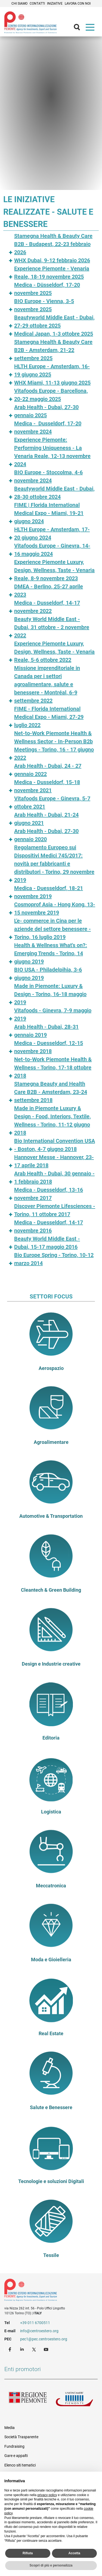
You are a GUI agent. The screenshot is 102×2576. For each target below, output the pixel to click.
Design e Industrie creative (51, 1664)
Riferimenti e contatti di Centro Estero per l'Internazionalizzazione (46, 2291)
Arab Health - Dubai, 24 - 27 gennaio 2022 (47, 770)
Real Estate (51, 2033)
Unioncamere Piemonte (74, 2400)
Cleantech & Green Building (51, 1590)
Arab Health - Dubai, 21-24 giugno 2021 (46, 818)
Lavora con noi (78, 3)
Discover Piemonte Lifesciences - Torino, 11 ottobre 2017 (54, 1210)
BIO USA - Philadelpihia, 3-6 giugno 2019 (48, 973)
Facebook (10, 2349)
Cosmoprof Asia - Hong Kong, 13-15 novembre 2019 (54, 908)
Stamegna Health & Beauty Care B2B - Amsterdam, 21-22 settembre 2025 (53, 350)
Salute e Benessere (51, 2107)
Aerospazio (51, 1368)
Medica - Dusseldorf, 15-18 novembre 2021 (47, 786)
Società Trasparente (21, 2437)
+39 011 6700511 (35, 2323)
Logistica (51, 1812)
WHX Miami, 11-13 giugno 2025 (52, 382)
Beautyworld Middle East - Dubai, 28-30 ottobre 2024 (54, 492)
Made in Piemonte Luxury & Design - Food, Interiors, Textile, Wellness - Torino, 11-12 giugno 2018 (52, 1120)
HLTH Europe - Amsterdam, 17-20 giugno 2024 (52, 533)
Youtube (46, 2349)
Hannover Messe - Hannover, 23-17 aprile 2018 (54, 1161)
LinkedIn (22, 2349)
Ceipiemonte (30, 22)
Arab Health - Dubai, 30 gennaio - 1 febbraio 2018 (54, 1177)
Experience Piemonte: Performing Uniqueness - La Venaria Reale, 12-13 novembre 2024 (52, 451)
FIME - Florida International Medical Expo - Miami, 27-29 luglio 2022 (49, 716)
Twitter (34, 2349)
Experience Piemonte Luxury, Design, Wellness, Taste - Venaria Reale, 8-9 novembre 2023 (54, 570)
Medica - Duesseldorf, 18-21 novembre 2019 (48, 892)
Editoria (51, 1738)
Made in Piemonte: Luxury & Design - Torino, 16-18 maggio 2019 (50, 994)
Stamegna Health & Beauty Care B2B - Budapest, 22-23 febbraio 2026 (53, 244)
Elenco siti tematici (20, 2465)
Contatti (37, 3)
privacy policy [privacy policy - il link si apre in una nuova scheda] (47, 2495)
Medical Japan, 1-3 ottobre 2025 (53, 333)
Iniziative (55, 3)
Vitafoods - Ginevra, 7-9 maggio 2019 (52, 1014)
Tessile (51, 2255)
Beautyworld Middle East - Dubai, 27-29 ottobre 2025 (54, 321)
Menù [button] (91, 28)
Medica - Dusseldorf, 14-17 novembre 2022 (47, 606)
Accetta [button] (74, 2553)
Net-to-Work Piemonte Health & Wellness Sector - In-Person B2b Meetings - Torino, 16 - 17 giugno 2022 (54, 745)
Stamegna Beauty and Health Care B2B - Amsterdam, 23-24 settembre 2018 (50, 1092)
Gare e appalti (16, 2455)
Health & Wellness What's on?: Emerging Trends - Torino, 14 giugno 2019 (50, 953)
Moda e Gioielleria (51, 1959)
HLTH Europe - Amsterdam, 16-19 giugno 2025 (52, 370)
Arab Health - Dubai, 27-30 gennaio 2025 (46, 411)
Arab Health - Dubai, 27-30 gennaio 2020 (46, 835)
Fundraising (14, 2446)
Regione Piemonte (28, 2400)
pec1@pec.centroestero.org (43, 2339)
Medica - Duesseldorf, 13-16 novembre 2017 (48, 1193)
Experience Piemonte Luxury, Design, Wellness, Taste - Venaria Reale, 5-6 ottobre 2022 (54, 651)
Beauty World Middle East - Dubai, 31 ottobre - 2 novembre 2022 (51, 627)
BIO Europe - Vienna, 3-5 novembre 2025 (44, 305)
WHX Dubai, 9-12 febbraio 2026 (52, 260)
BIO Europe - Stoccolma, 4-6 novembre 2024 (48, 476)
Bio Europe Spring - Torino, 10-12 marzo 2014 (54, 1259)
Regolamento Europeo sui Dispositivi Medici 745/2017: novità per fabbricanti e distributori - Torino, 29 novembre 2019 (54, 863)
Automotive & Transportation (51, 1516)
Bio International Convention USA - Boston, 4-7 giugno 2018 (54, 1145)
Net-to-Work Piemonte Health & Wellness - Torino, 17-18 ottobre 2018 (53, 1067)
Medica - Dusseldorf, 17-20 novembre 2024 (47, 427)
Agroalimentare (51, 1442)
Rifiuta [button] (28, 2553)
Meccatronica (51, 1885)
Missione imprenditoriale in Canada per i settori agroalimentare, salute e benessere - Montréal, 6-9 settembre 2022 (47, 684)
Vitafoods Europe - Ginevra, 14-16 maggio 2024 (52, 549)
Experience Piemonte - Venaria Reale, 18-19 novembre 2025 (51, 272)
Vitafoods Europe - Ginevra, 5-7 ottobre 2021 (52, 802)
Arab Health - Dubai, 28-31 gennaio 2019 (46, 1030)
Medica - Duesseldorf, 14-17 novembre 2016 (48, 1226)
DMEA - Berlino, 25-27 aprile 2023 (48, 590)
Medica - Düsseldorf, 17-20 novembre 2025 (47, 289)
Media (9, 2427)
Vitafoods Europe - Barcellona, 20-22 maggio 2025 (51, 395)
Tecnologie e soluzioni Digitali (51, 2181)
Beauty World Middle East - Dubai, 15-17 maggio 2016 (47, 1242)
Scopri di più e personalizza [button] (50, 2565)
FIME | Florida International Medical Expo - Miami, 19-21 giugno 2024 (49, 513)
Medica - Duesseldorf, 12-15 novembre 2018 (48, 1047)
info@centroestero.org (39, 2331)
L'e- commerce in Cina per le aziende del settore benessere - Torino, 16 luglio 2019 (52, 928)
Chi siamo (19, 3)
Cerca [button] (79, 28)
